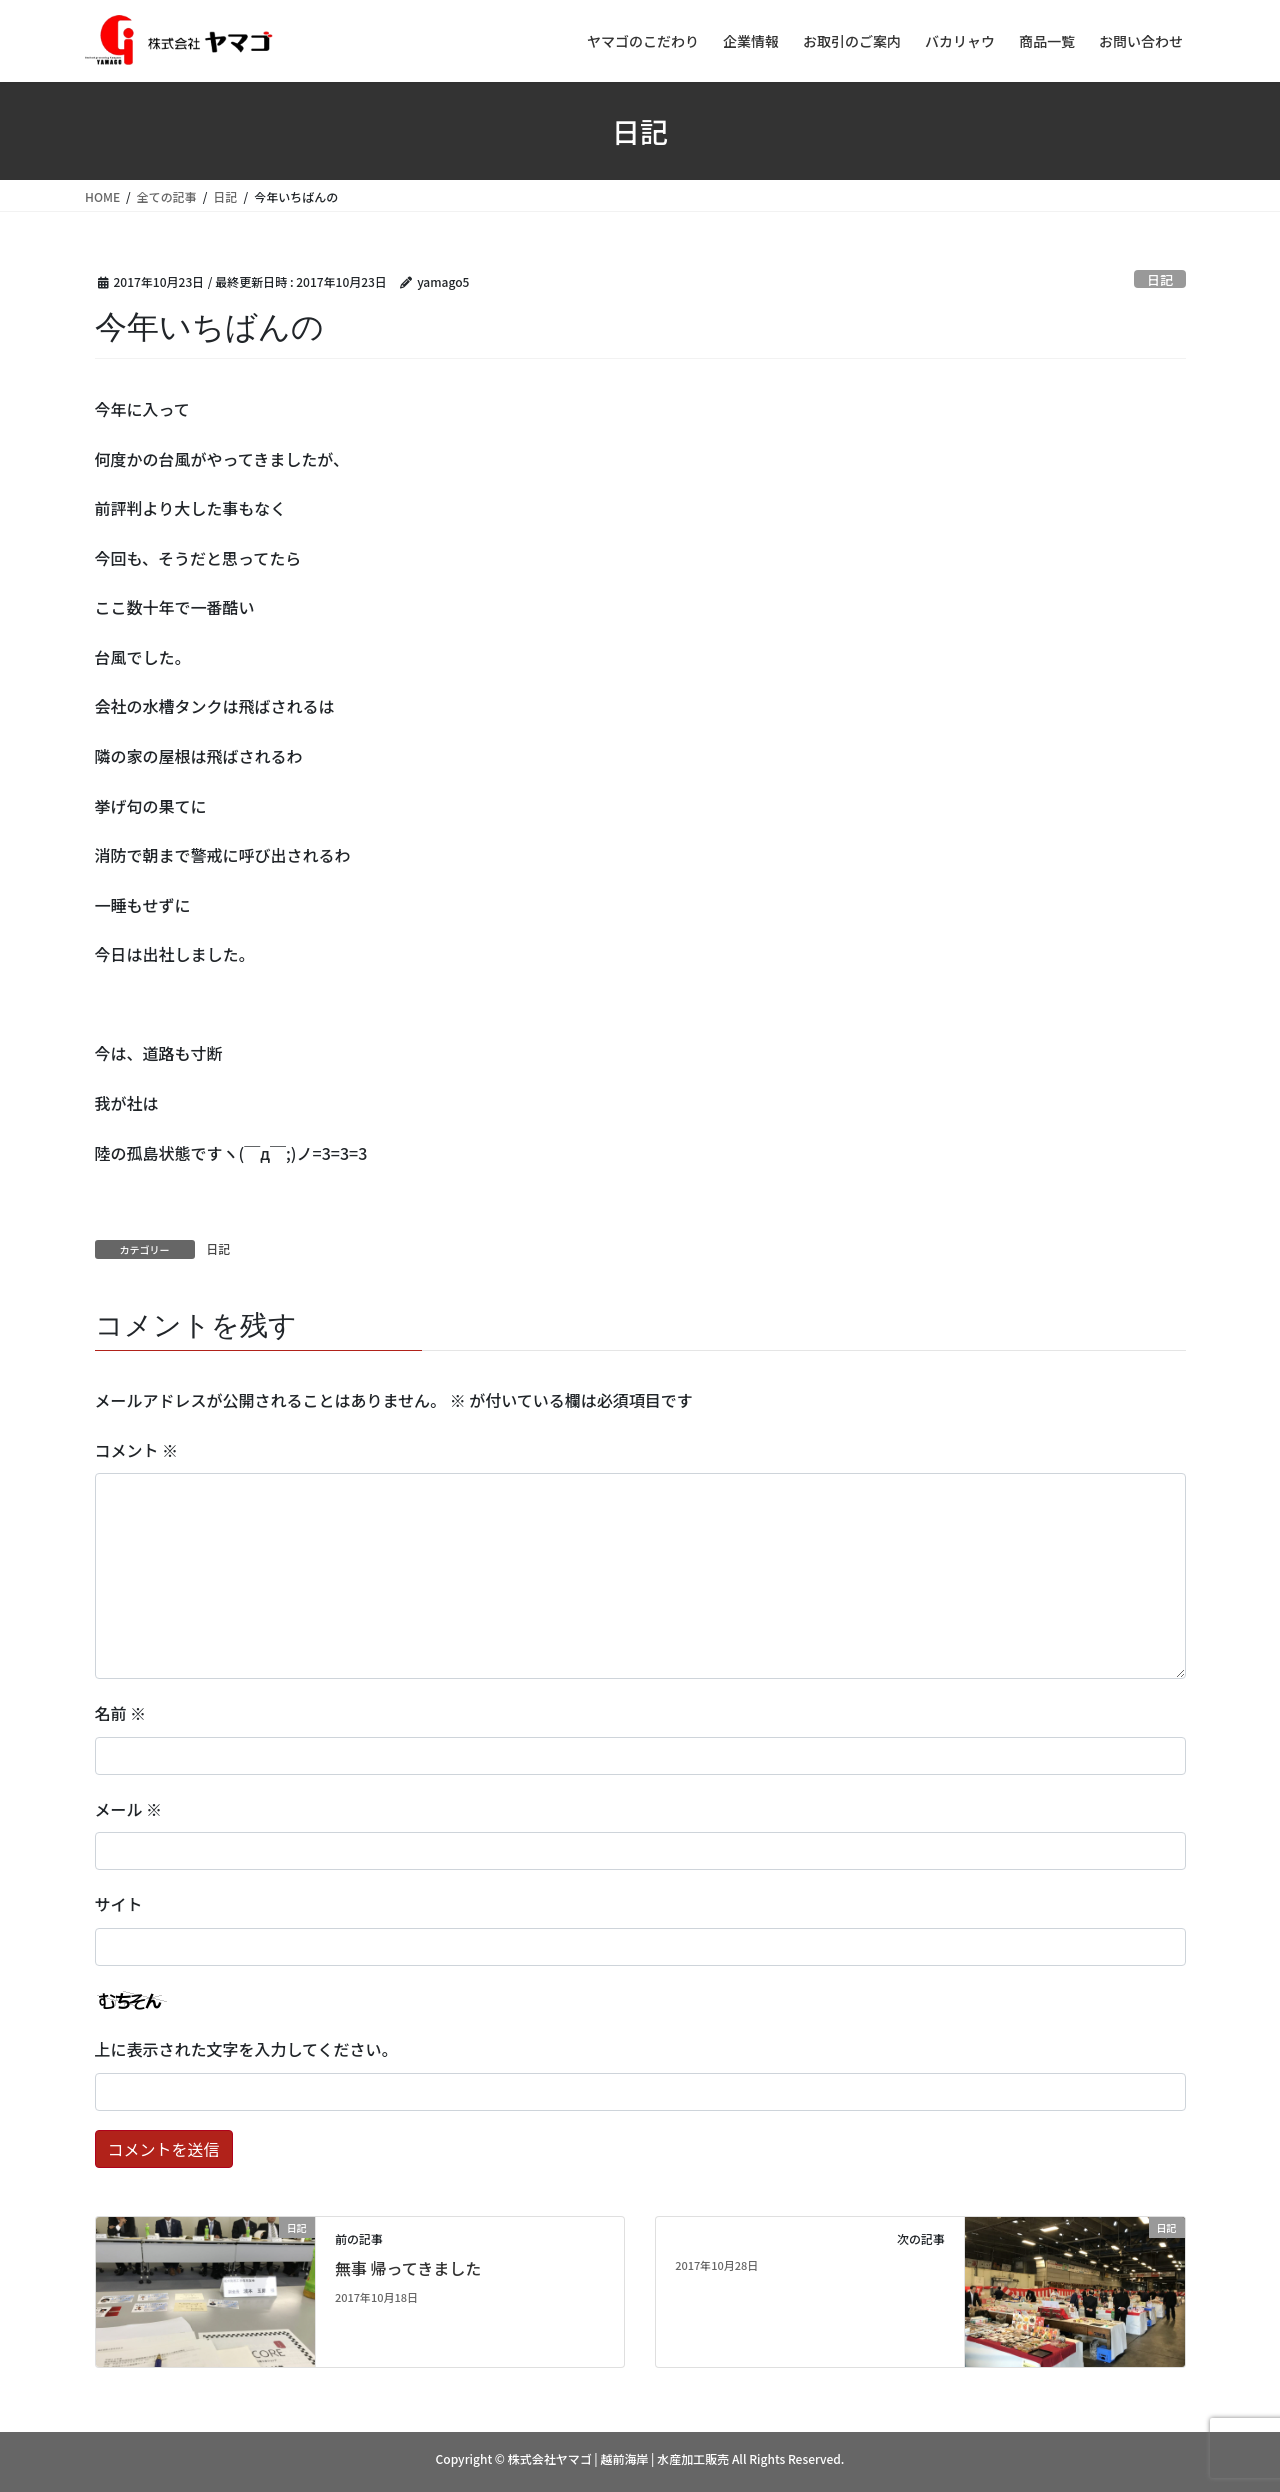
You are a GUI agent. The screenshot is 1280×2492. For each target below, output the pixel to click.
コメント (137, 1450)
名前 (121, 1713)
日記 (1160, 279)
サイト (119, 1904)
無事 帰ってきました (408, 2268)
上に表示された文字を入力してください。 (246, 2049)
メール (129, 1809)
